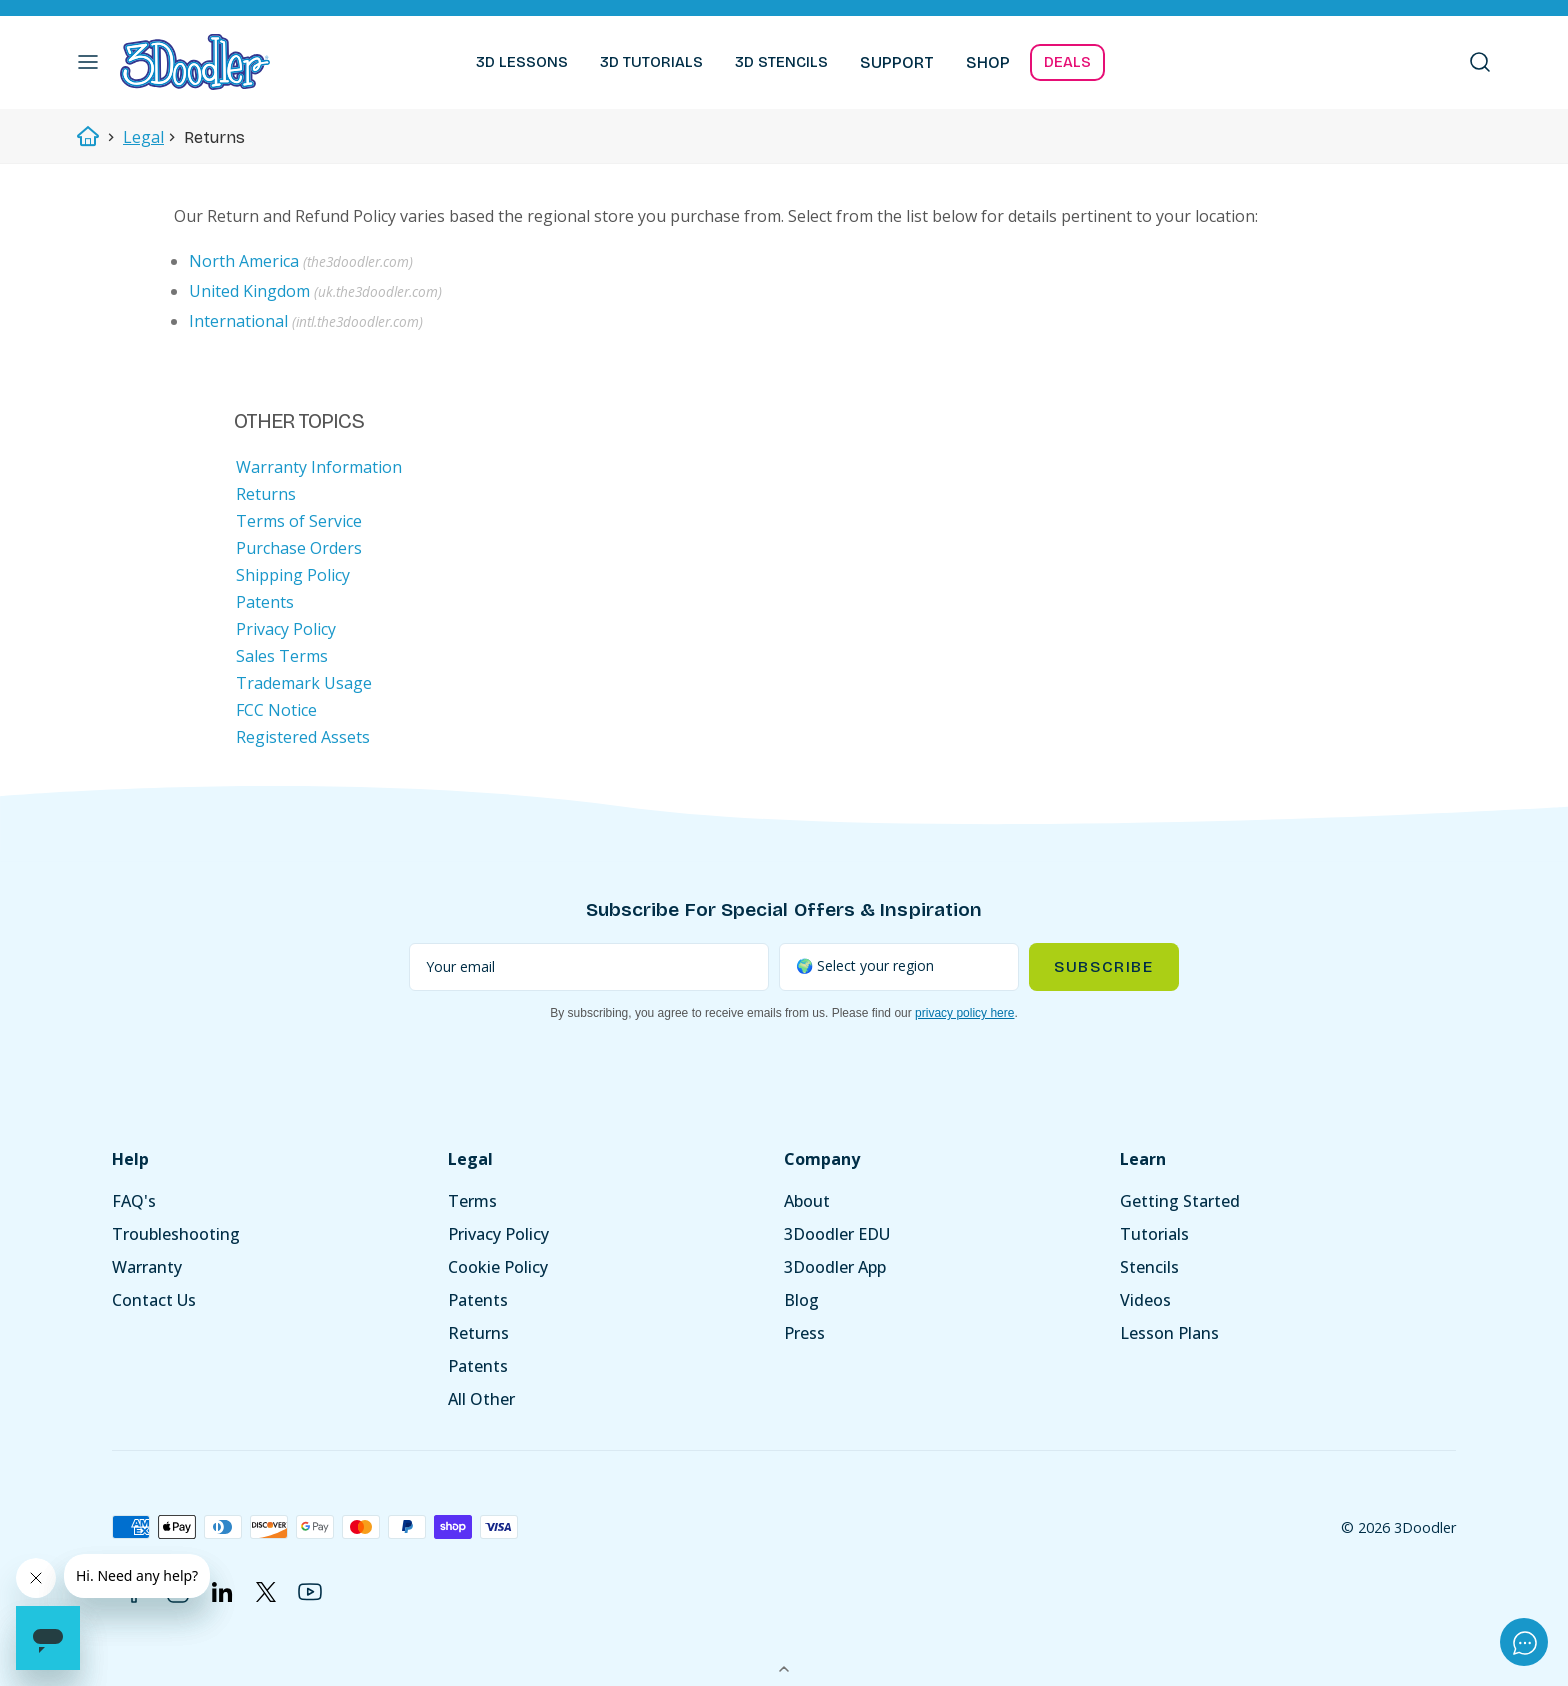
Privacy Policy (286, 629)
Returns (266, 494)
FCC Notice (276, 710)
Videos (1145, 1300)
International (238, 321)
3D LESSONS (522, 62)
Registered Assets (303, 737)
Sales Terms (282, 656)
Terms (472, 1201)
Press (804, 1333)
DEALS (1067, 62)
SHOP (988, 62)
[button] (88, 62)
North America (244, 261)
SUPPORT (897, 62)
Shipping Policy (293, 575)
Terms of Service (299, 521)
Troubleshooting (176, 1234)
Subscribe (1103, 966)
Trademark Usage (304, 683)
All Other (481, 1399)
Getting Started (1180, 1201)
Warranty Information (319, 467)
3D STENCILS (781, 62)
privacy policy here (964, 1013)
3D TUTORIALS (651, 62)
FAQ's (134, 1201)
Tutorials (1154, 1234)
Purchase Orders (299, 548)
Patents (265, 602)
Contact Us (154, 1300)
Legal (143, 137)
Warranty (147, 1267)
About (807, 1201)
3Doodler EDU (837, 1234)
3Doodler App (835, 1267)
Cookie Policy (498, 1267)
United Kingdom (249, 291)
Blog (801, 1300)
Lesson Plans (1169, 1333)
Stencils (1149, 1267)
